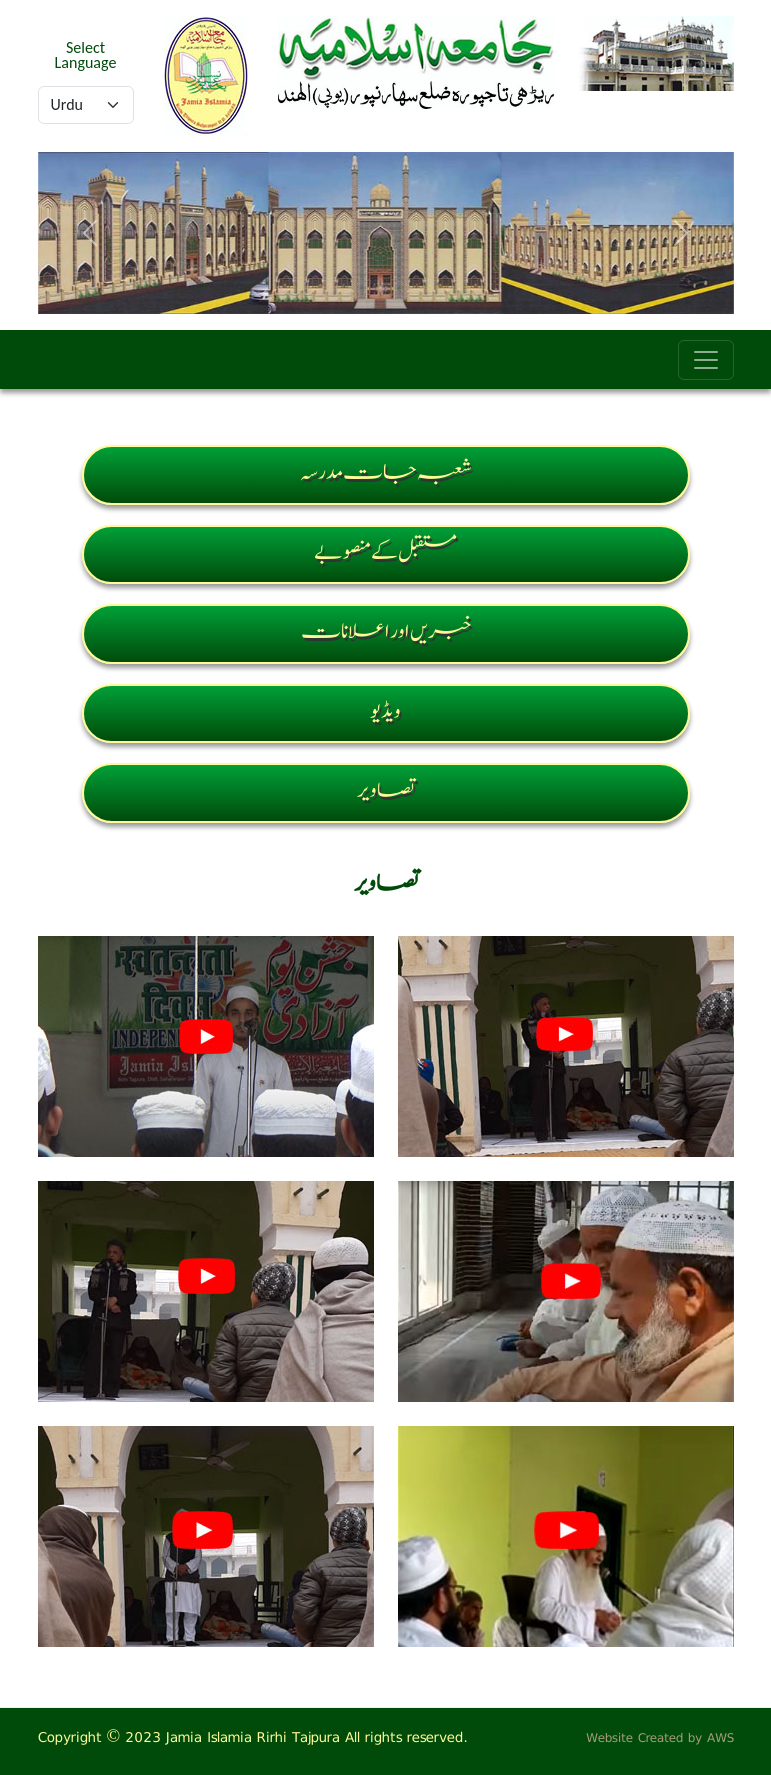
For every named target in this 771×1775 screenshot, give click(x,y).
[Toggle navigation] (706, 360)
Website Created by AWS (660, 1737)
